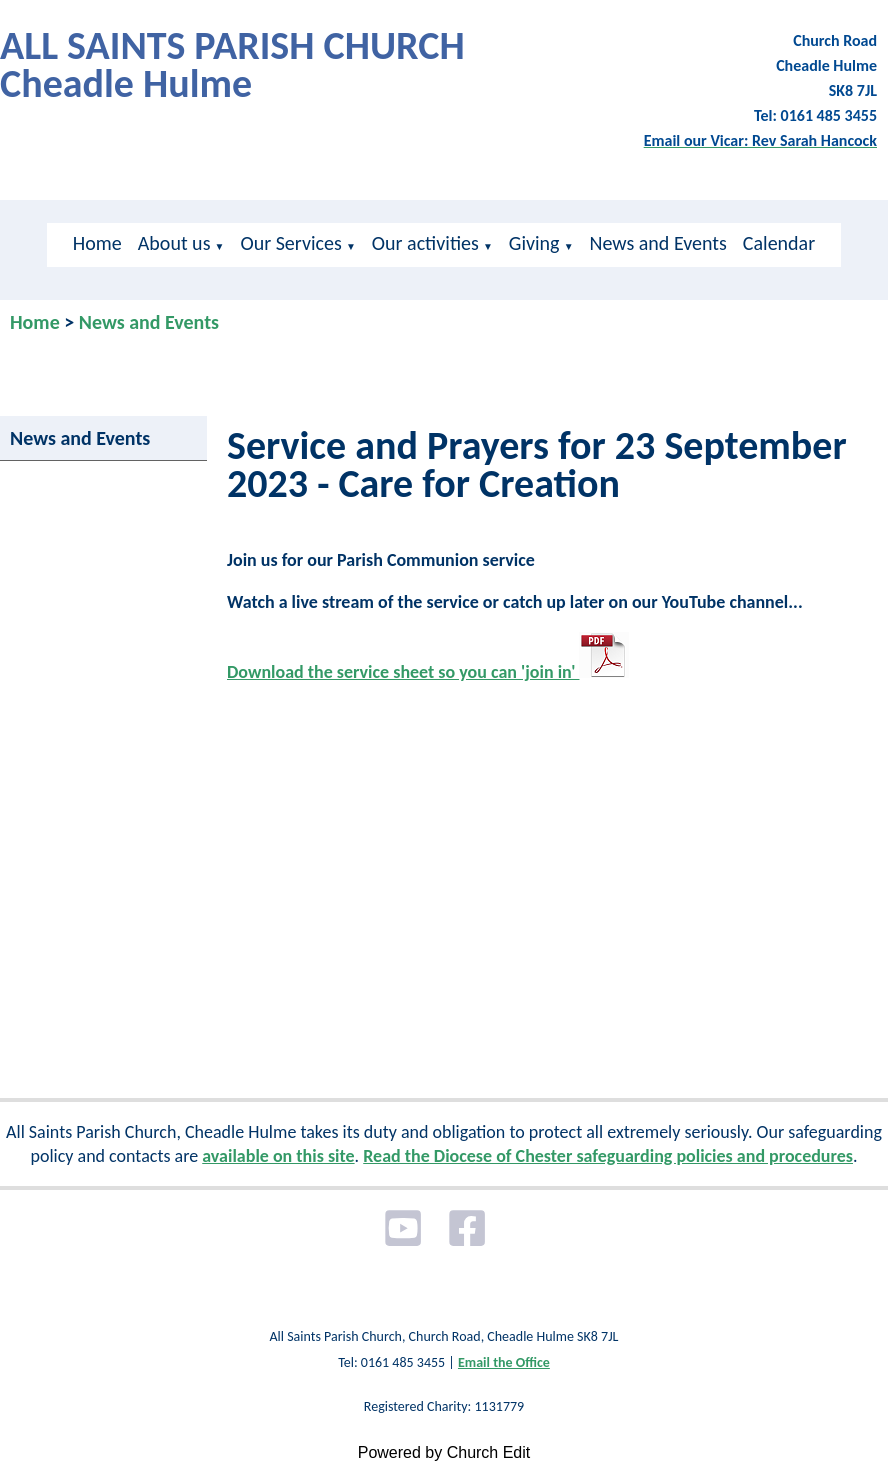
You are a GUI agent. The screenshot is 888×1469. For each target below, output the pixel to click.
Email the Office (504, 1362)
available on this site (278, 1156)
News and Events (658, 243)
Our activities (425, 243)
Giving (534, 243)
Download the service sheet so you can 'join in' (428, 672)
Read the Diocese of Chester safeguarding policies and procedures (608, 1156)
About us (174, 243)
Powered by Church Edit (444, 1452)
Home (97, 243)
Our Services (290, 243)
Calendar (779, 243)
